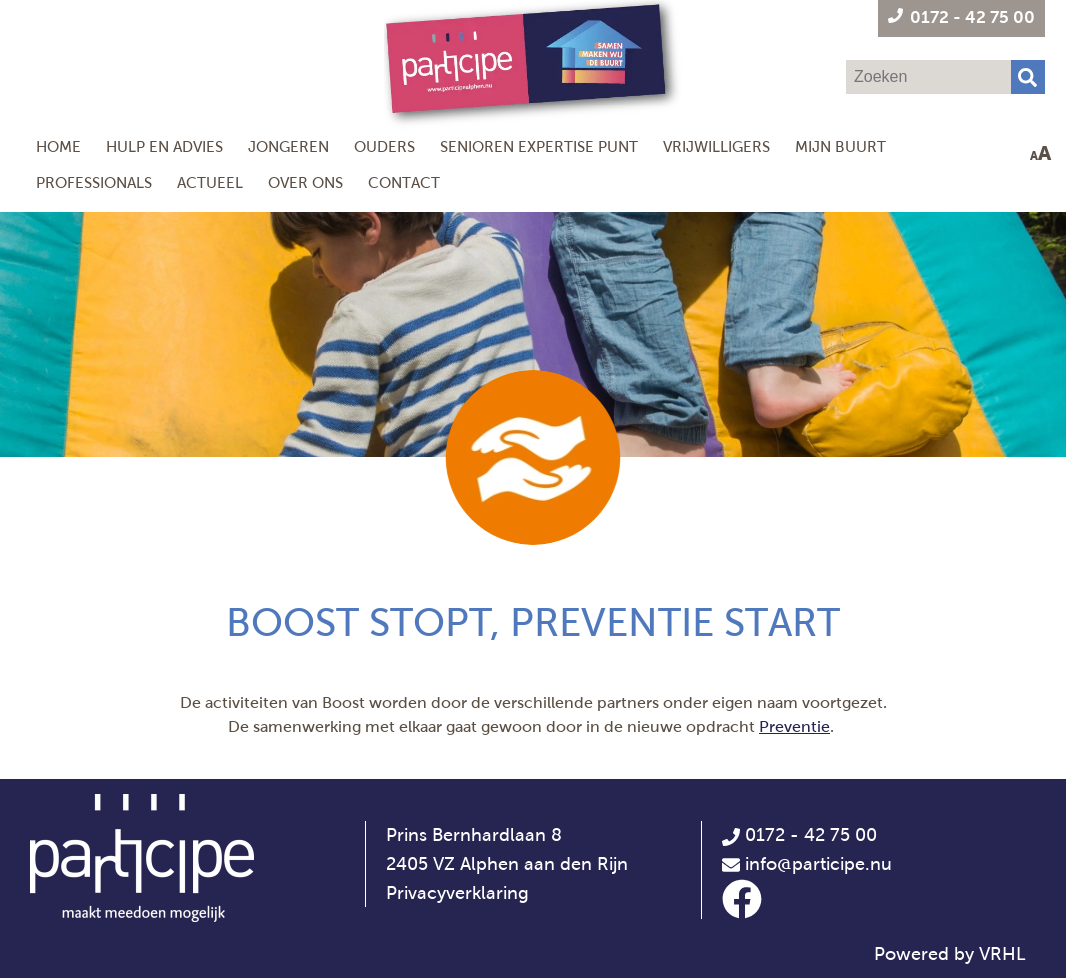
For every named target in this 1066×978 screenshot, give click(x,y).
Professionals (94, 182)
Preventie (794, 726)
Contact (404, 182)
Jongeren (288, 146)
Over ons (305, 182)
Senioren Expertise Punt (539, 146)
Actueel (210, 182)
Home (58, 146)
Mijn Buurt (840, 146)
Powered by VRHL (950, 954)
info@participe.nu (818, 864)
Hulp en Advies (164, 146)
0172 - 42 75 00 (799, 835)
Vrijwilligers (716, 146)
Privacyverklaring (457, 893)
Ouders (384, 146)
